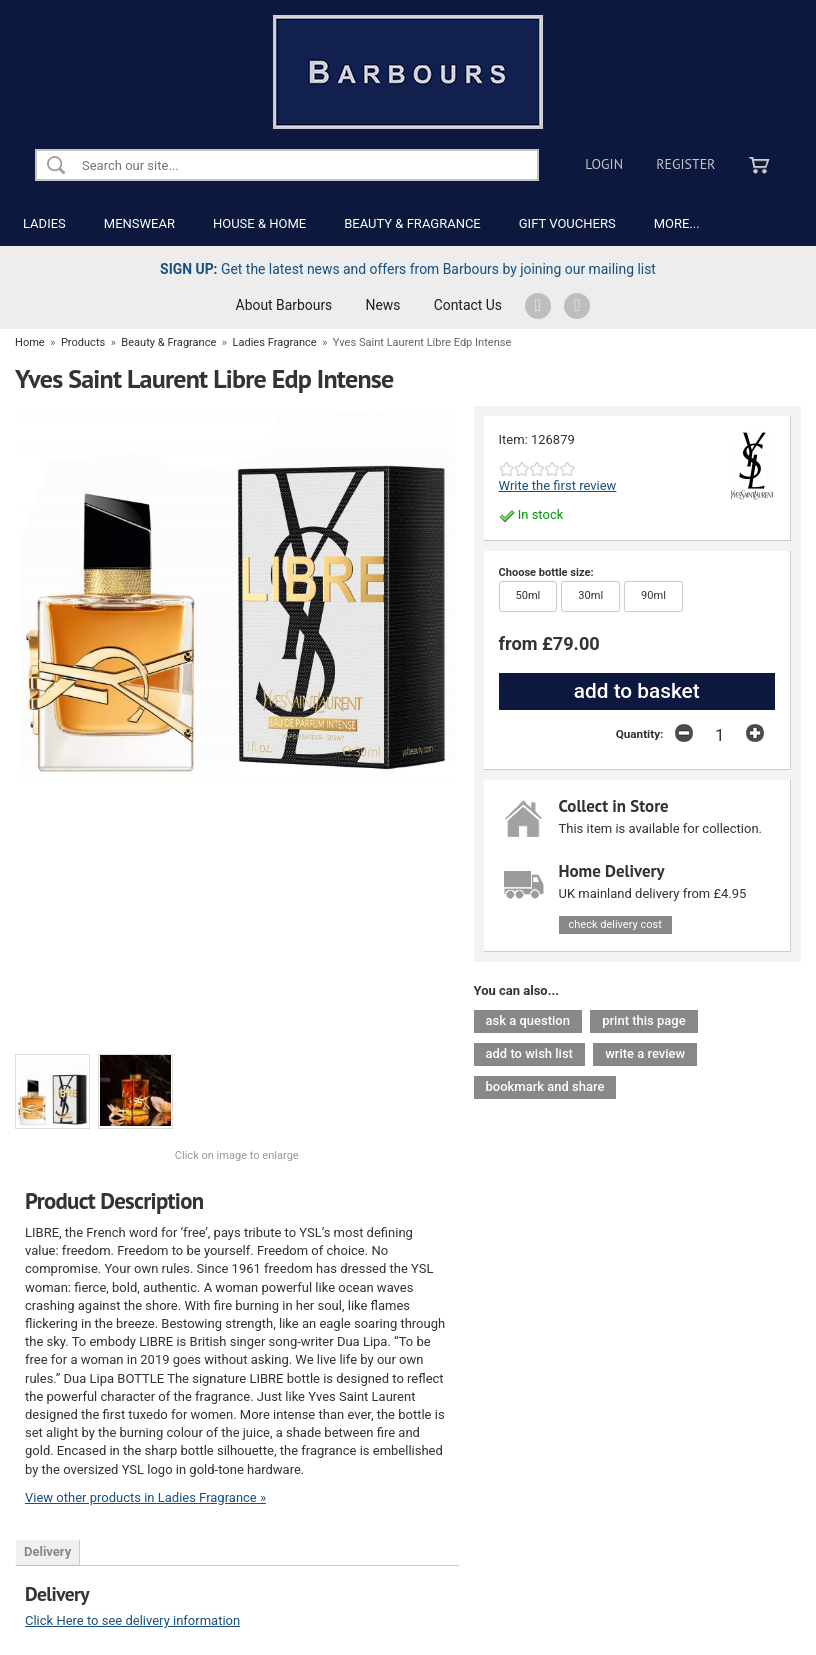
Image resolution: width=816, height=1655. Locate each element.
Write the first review (558, 485)
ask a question (528, 1020)
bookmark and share (545, 1086)
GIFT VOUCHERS (567, 223)
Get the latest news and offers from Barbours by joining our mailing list (408, 269)
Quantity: (640, 734)
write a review (645, 1053)
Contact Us (468, 305)
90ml (645, 592)
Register (685, 164)
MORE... (677, 223)
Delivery (47, 1551)
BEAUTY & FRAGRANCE (412, 223)
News (383, 305)
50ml (520, 592)
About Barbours (284, 305)
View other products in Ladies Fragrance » (145, 1497)
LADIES (44, 223)
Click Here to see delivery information (132, 1620)
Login (604, 164)
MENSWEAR (139, 223)
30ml (582, 592)
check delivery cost (615, 924)
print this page (643, 1020)
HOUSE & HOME (259, 223)
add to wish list (529, 1053)
